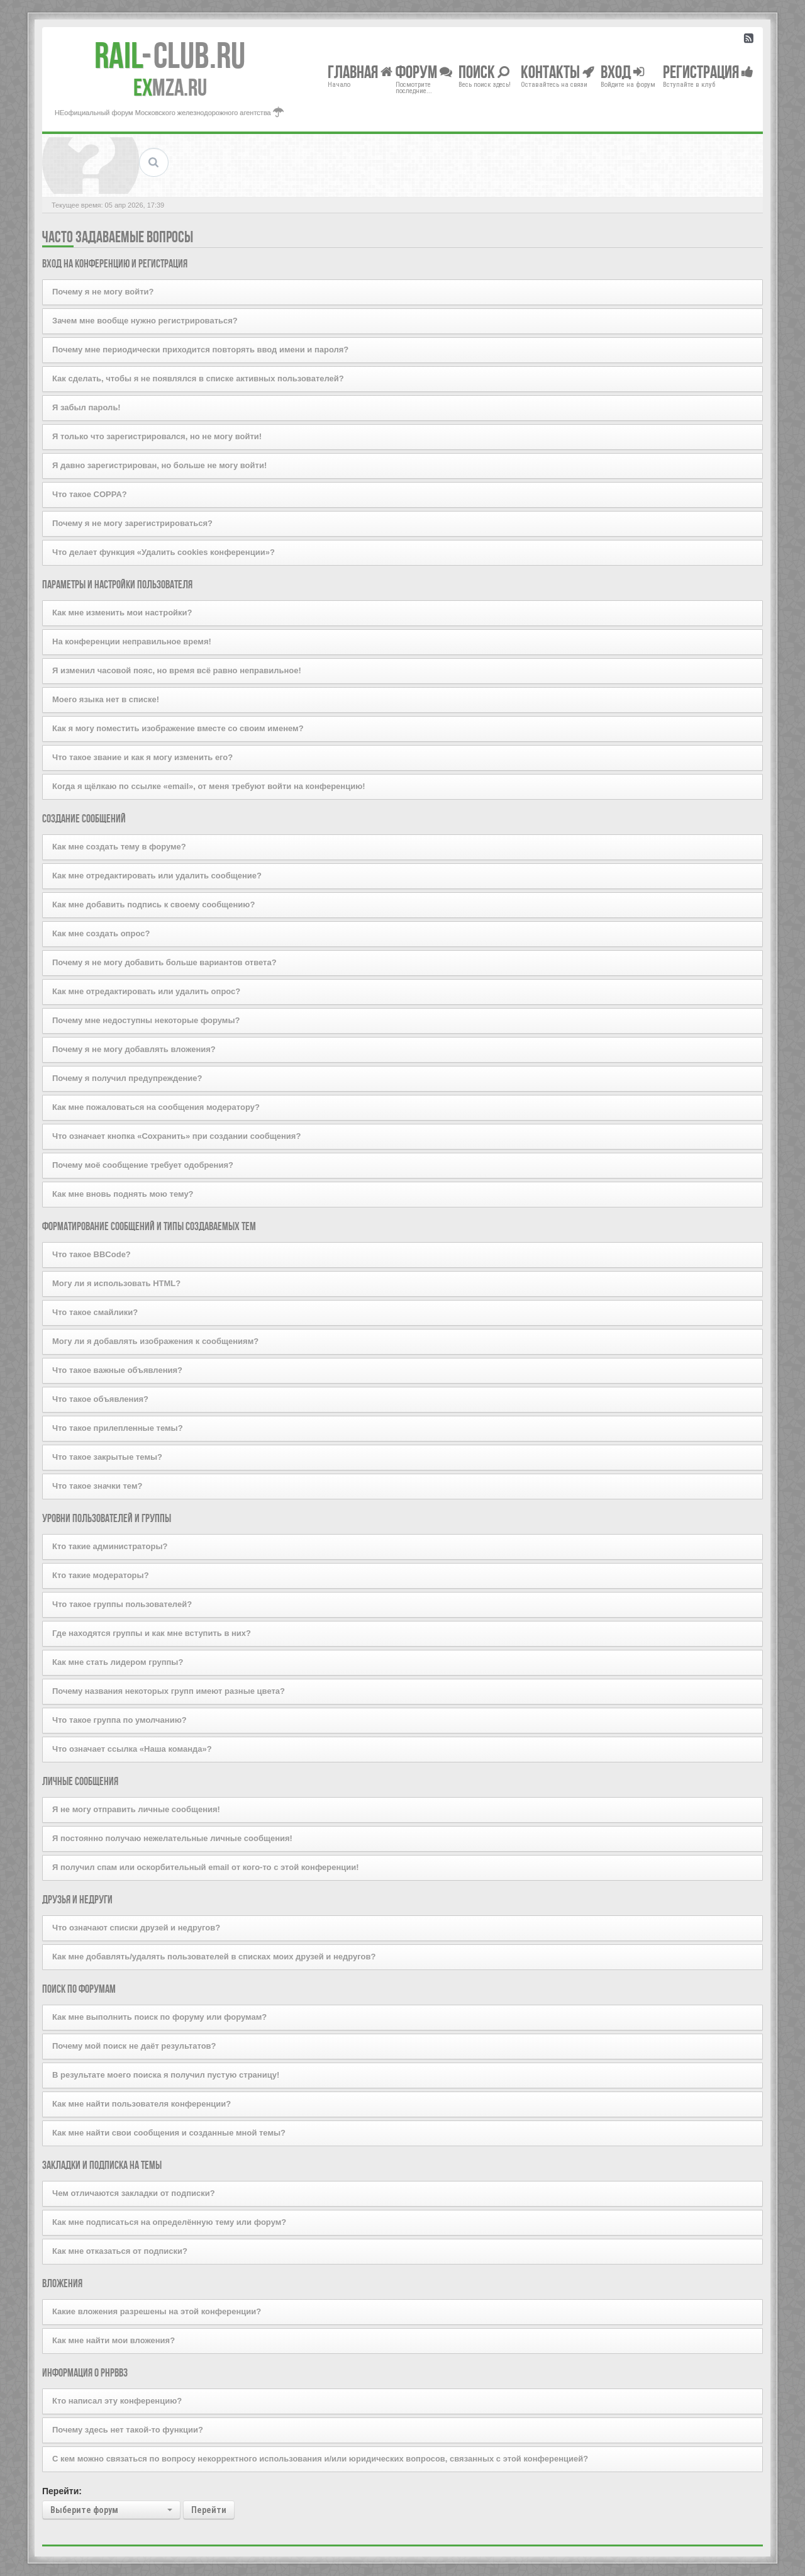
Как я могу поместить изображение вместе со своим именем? (178, 728)
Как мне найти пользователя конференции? (141, 2103)
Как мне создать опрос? (101, 933)
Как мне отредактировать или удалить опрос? (146, 991)
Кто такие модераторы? (100, 1575)
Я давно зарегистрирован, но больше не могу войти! (159, 465)
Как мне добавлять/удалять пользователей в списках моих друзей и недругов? (213, 1956)
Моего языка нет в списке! (105, 699)
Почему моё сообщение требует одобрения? (142, 1165)
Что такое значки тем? (97, 1486)
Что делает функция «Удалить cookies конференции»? (163, 552)
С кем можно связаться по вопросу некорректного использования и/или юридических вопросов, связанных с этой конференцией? (320, 2458)
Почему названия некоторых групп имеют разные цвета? (168, 1691)
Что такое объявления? (100, 1399)
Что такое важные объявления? (117, 1370)
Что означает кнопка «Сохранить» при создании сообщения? (176, 1136)
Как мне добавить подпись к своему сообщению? (153, 904)
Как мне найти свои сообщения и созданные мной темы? (169, 2132)
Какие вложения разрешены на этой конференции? (156, 2311)
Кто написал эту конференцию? (117, 2400)
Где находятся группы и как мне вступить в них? (151, 1633)
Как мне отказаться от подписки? (119, 2251)
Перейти (208, 2510)
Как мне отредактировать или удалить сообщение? (157, 875)
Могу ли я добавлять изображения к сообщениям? (155, 1341)
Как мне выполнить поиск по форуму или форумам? (159, 2017)
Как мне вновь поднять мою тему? (123, 1194)
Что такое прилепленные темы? (117, 1428)
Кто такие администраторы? (109, 1546)
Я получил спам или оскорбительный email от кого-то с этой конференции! (205, 1867)
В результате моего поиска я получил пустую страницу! (165, 2075)
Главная (360, 71)
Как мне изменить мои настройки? (122, 612)
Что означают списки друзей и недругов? (136, 1927)
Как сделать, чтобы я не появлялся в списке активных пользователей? (198, 378)
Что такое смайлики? (95, 1312)
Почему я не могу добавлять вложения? (134, 1049)
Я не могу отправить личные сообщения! (136, 1809)
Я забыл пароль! (86, 407)
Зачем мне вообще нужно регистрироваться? (145, 320)
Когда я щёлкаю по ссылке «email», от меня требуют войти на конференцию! (208, 786)
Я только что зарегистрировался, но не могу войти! (157, 436)
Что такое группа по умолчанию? (119, 1720)
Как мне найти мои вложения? (113, 2340)
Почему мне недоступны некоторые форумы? (146, 1020)
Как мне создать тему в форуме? (119, 846)
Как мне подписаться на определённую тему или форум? (169, 2222)
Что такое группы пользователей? (122, 1604)
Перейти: (62, 2491)
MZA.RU (170, 87)
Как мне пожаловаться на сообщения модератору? (156, 1107)
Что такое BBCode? (91, 1254)
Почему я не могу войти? (102, 291)
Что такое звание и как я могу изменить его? (142, 757)
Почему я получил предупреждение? (127, 1078)
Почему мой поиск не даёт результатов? (134, 2046)
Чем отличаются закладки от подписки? (133, 2193)
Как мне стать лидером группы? (117, 1662)
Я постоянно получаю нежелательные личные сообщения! (172, 1838)
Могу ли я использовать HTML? (116, 1283)
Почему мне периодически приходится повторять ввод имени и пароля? (200, 349)
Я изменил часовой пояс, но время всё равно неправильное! (176, 670)
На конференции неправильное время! (131, 641)
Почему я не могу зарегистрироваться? (132, 523)
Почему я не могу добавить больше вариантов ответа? (164, 962)
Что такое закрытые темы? (107, 1457)
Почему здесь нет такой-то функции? (127, 2429)
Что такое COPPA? (89, 494)
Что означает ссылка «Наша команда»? (132, 1749)
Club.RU (169, 55)
